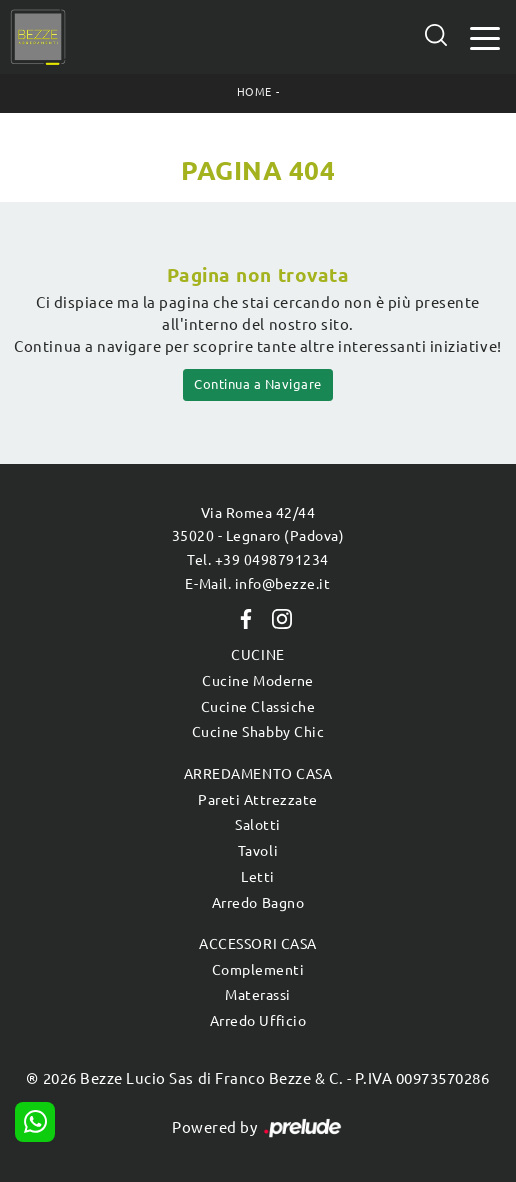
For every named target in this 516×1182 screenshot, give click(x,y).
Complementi (258, 970)
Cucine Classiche (258, 707)
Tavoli (258, 851)
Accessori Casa (257, 944)
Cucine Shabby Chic (258, 732)
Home (254, 92)
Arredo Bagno (258, 903)
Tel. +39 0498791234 (258, 560)
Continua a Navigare (258, 384)
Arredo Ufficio (258, 1021)
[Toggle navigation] (485, 36)
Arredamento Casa (258, 774)
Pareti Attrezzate (258, 800)
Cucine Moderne (257, 681)
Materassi (258, 995)
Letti (258, 877)
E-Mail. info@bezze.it (257, 584)
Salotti (258, 825)
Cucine (257, 655)
